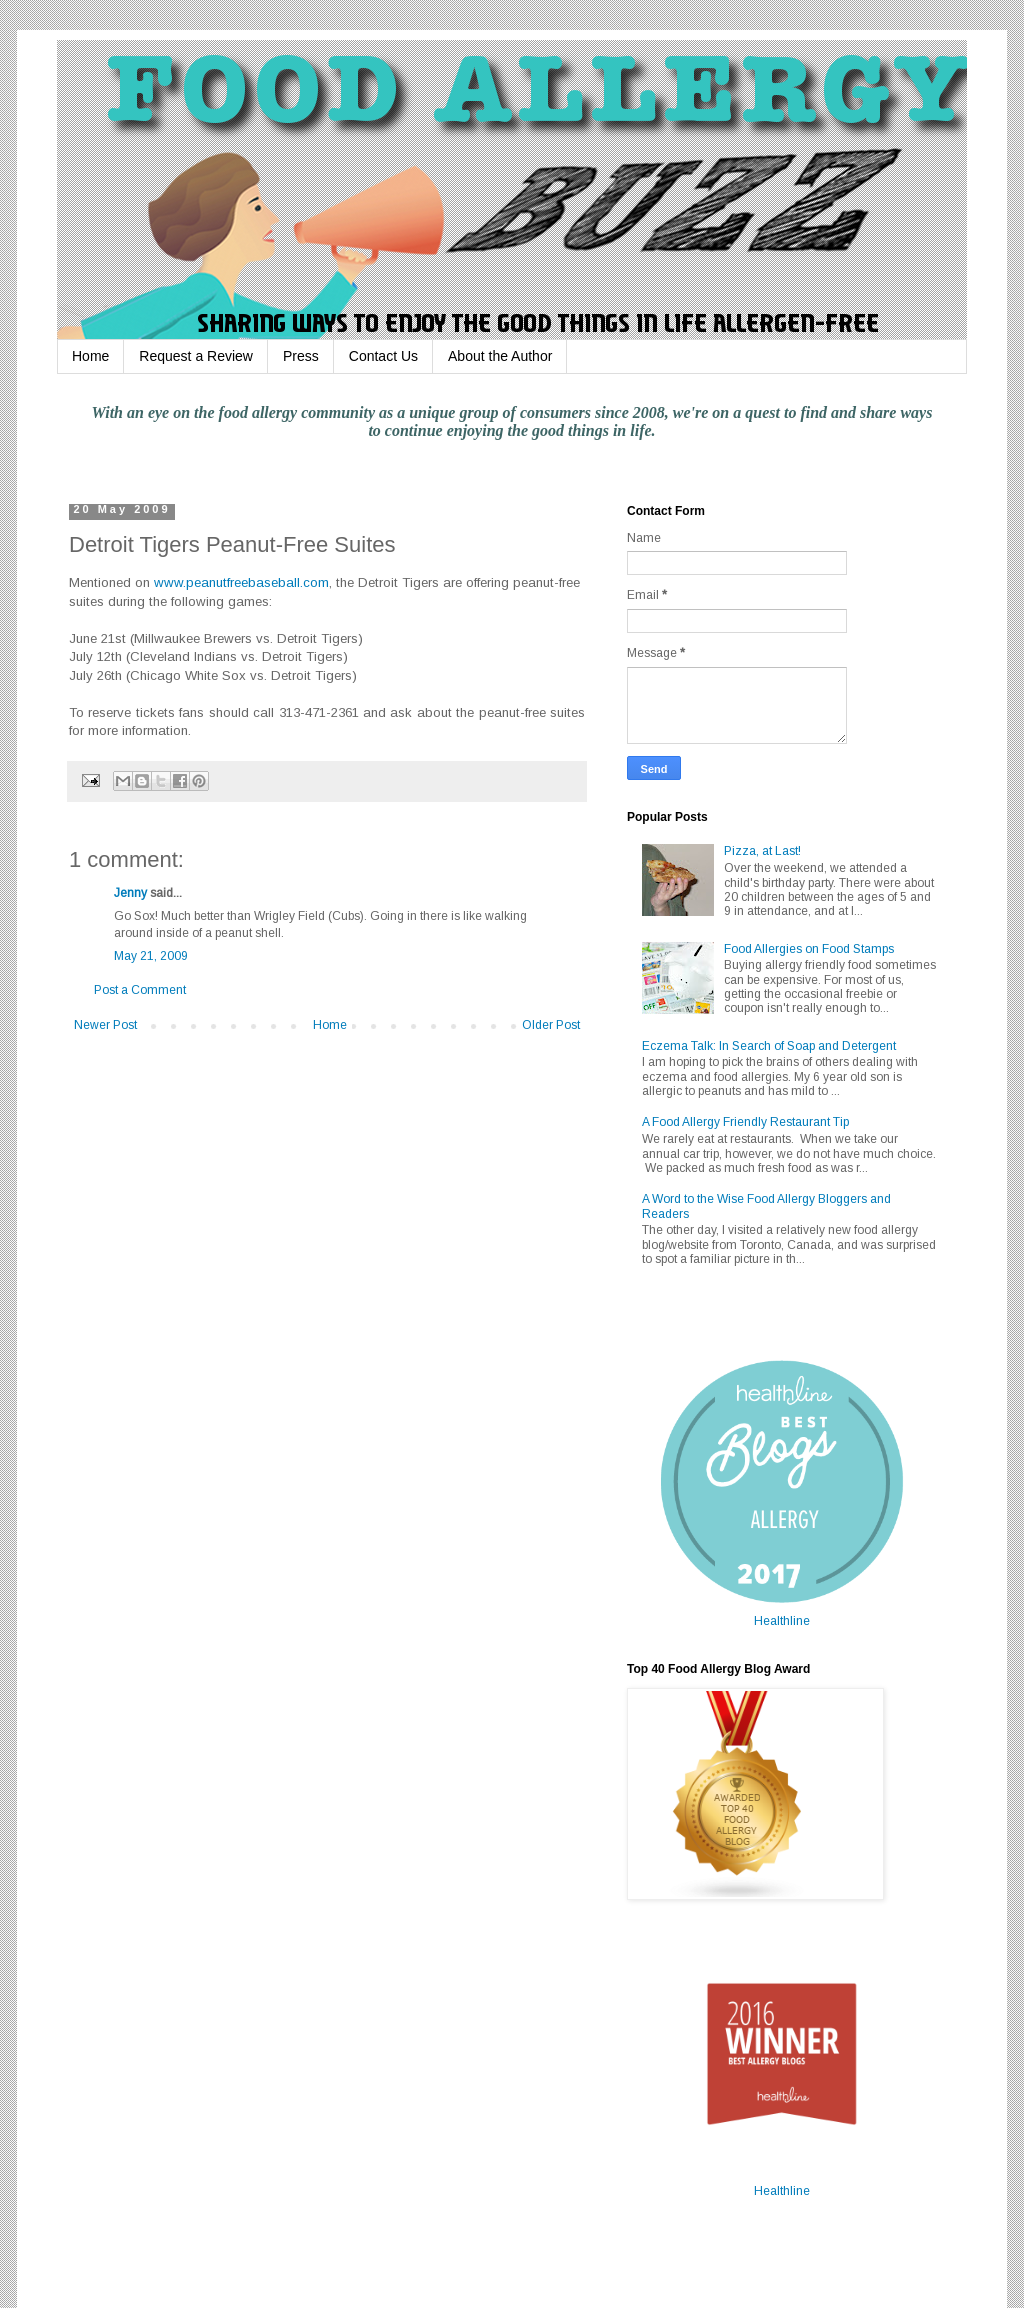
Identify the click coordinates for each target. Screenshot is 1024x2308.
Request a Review (196, 356)
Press (301, 356)
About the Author (500, 356)
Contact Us (383, 356)
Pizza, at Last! (762, 851)
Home (90, 356)
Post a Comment (140, 990)
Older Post (551, 1025)
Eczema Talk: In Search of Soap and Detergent (769, 1046)
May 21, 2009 (151, 956)
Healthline (782, 1621)
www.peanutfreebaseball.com (241, 582)
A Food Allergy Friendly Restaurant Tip (745, 1122)
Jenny (130, 893)
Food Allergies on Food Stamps (809, 949)
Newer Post (105, 1025)
